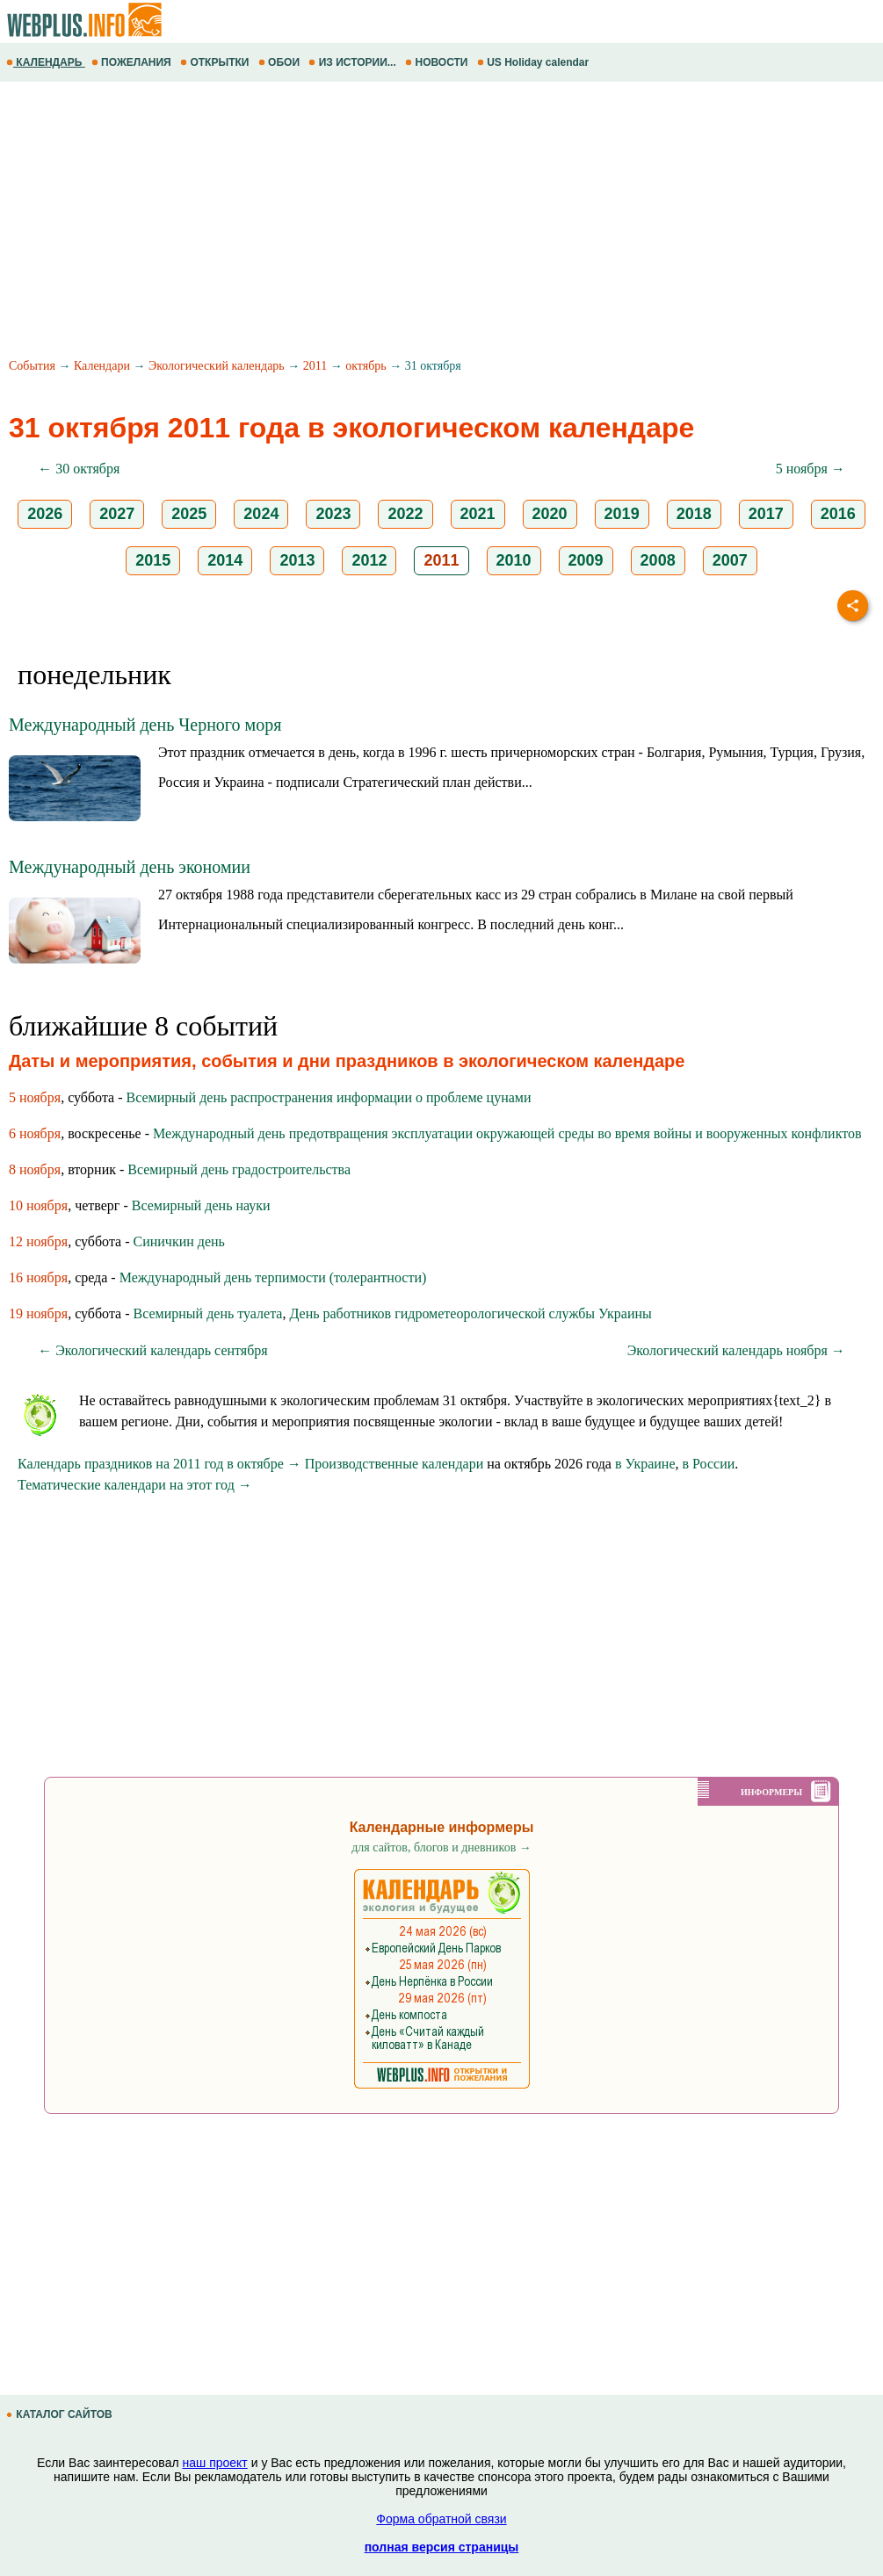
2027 (116, 514)
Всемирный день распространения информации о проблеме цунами (329, 1097)
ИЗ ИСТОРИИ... (353, 62)
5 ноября (35, 1097)
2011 (315, 365)
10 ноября (38, 1205)
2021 (478, 514)
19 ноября (38, 1313)
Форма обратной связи (441, 2519)
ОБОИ (280, 62)
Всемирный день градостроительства (239, 1169)
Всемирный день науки (201, 1205)
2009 (586, 560)
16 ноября (38, 1277)
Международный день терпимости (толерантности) (273, 1277)
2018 (694, 514)
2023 (333, 514)
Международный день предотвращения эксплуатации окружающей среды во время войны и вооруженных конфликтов (507, 1133)
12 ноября (38, 1241)
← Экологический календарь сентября (153, 1350)
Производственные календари (394, 1463)
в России (709, 1463)
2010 (514, 560)
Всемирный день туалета (208, 1313)
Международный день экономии (129, 867)
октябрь (366, 365)
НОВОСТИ (438, 62)
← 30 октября (78, 468)
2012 (369, 560)
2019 (622, 514)
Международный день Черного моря (145, 724)
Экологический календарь (216, 365)
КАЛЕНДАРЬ (45, 62)
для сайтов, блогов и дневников (441, 1847)
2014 (224, 560)
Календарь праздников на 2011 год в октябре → (159, 1463)
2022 (405, 514)
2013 (297, 560)
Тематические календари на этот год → (135, 1484)
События (32, 365)
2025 (188, 514)
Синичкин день (179, 1241)
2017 (766, 514)
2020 (550, 514)
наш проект (215, 2463)
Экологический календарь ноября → (736, 1350)
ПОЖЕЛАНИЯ (132, 62)
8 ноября (35, 1169)
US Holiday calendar (534, 62)
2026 (44, 514)
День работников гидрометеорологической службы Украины (470, 1313)
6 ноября (35, 1133)
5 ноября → (810, 468)
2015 (152, 560)
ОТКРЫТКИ (216, 62)
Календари (102, 365)
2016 (838, 514)
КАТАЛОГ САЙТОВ (60, 2414)
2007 (730, 560)
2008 (658, 560)
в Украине (645, 1463)
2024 (261, 514)
